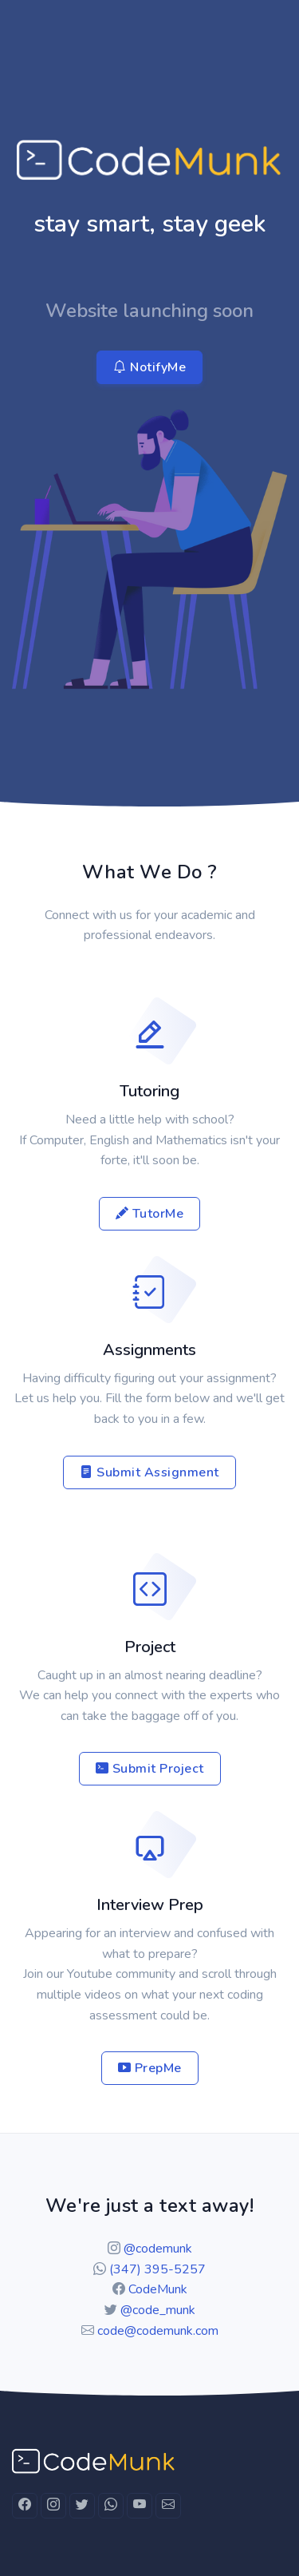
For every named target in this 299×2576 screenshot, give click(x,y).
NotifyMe (149, 367)
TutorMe (150, 1214)
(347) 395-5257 (157, 2269)
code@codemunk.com (157, 2331)
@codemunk (158, 2248)
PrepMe (150, 2068)
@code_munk (157, 2310)
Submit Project (150, 1768)
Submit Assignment (149, 1472)
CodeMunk (157, 2289)
